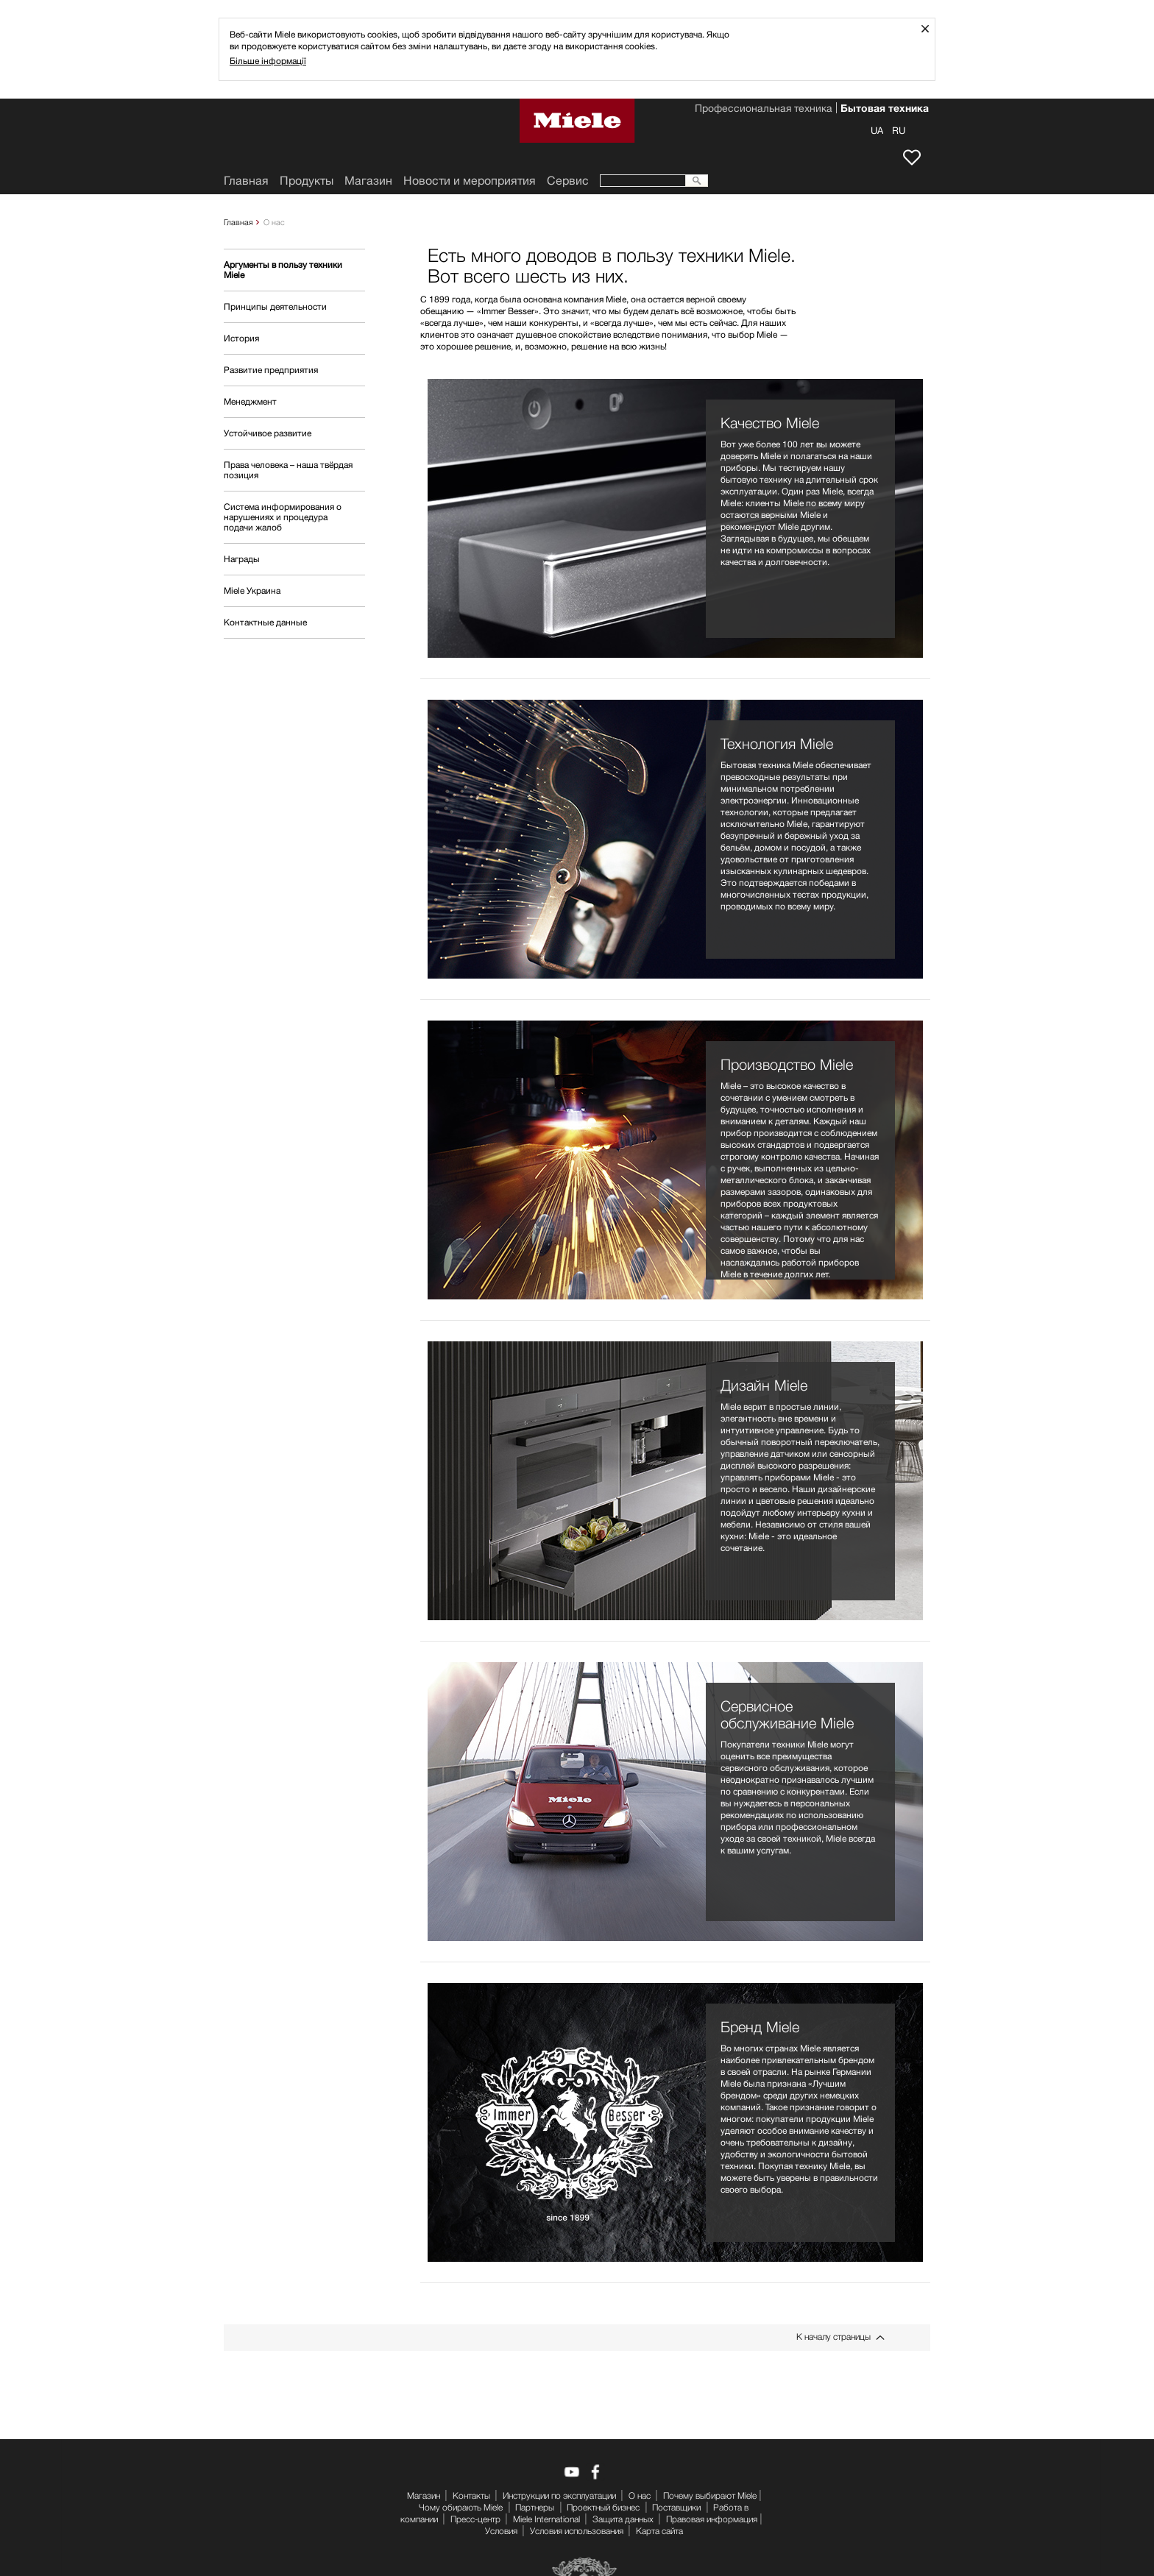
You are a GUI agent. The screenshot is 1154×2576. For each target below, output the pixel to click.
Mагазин (368, 180)
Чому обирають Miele (461, 2507)
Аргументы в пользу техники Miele (283, 269)
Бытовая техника (884, 109)
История (241, 338)
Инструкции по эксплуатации (559, 2495)
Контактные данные (265, 622)
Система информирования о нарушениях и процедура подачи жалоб (282, 517)
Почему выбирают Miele (710, 2495)
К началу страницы (833, 2336)
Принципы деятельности (275, 306)
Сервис (568, 180)
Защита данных (623, 2518)
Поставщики (676, 2507)
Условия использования (576, 2530)
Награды (242, 558)
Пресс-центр (475, 2518)
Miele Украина (252, 590)
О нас (640, 2495)
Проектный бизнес (603, 2507)
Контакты (471, 2495)
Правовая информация (711, 2518)
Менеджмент (250, 401)
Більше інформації (268, 60)
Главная (238, 222)
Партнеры (534, 2507)
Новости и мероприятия (469, 180)
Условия (501, 2530)
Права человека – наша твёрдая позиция (288, 469)
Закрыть (930, 28)
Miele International (546, 2518)
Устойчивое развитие (267, 433)
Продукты (306, 180)
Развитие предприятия (271, 369)
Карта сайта (659, 2530)
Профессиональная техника (763, 109)
